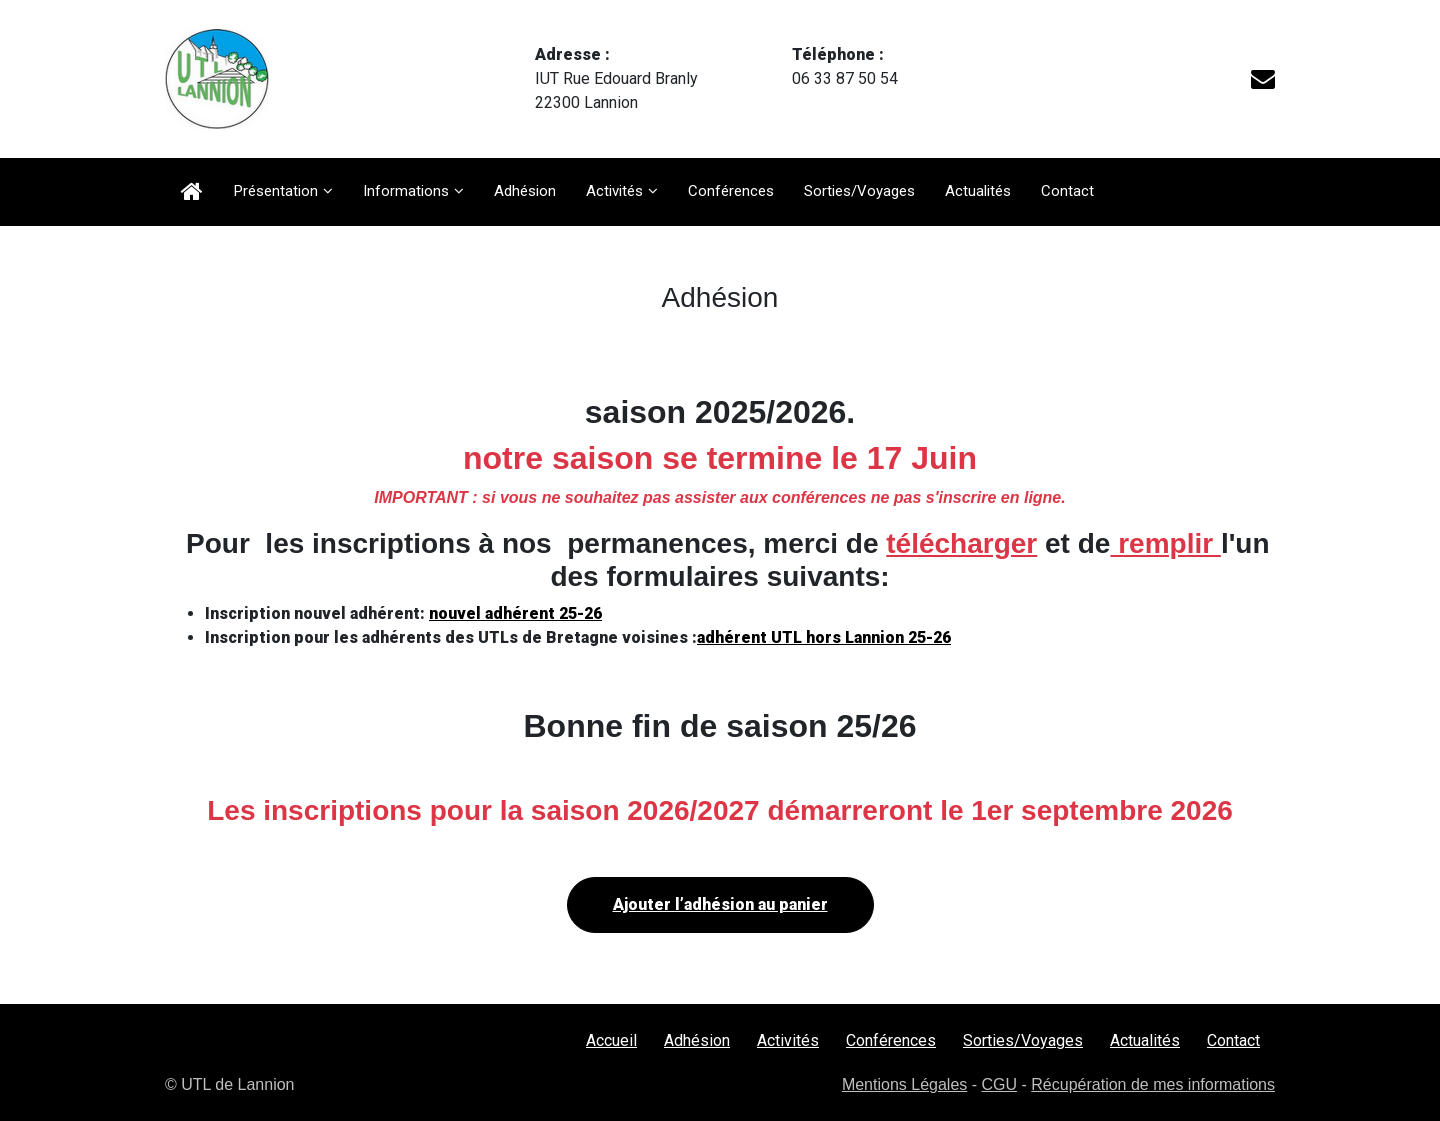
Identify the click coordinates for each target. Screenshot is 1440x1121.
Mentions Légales (904, 1084)
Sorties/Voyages (859, 191)
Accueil (611, 1040)
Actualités (978, 191)
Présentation (276, 191)
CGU (1000, 1084)
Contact (1067, 191)
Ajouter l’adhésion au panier (720, 904)
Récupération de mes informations (1153, 1084)
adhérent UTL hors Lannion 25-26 (824, 637)
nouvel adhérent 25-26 (515, 613)
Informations (406, 191)
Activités (614, 191)
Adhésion (525, 191)
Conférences (731, 191)
